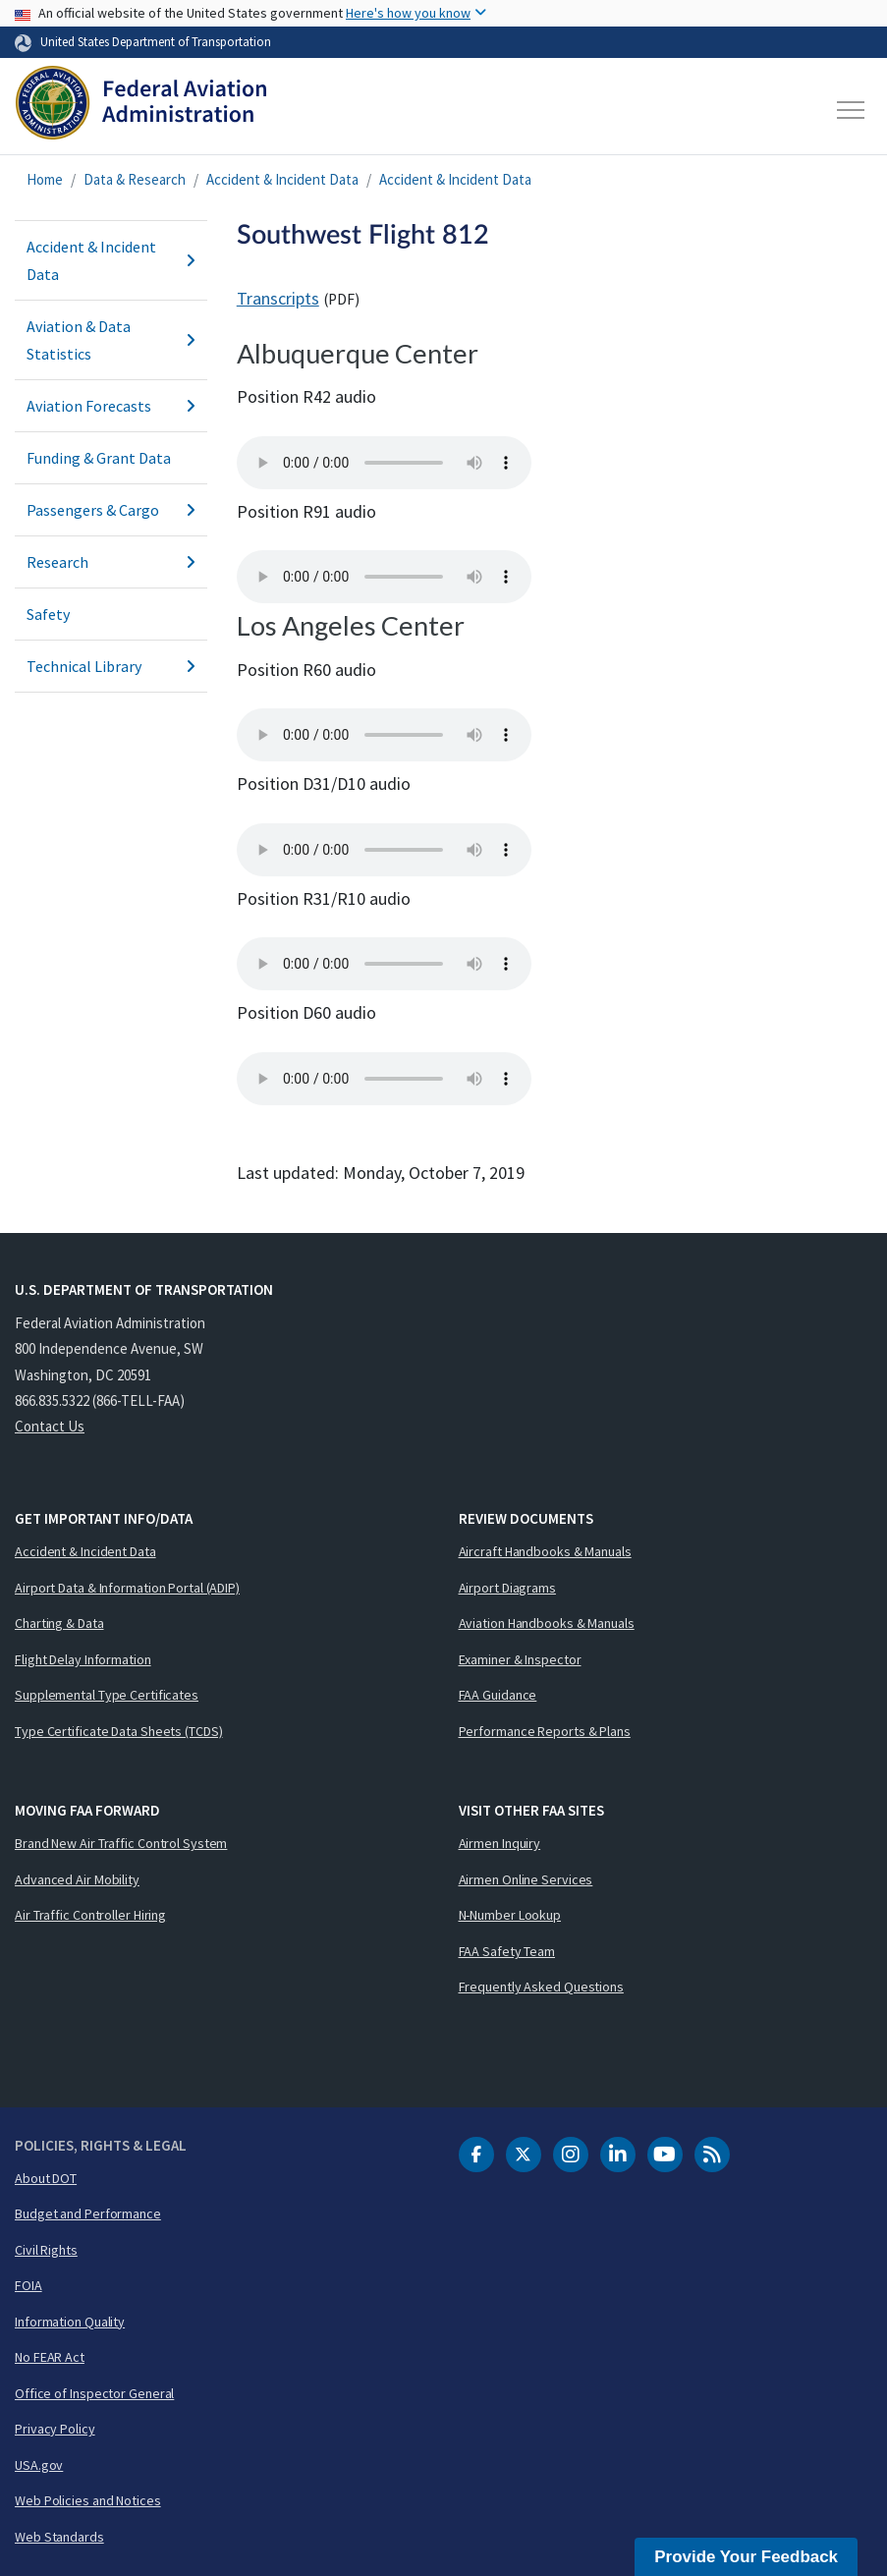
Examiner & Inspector (520, 1659)
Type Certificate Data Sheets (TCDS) (119, 1731)
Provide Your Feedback (746, 2557)
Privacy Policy (55, 2428)
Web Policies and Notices (88, 2500)
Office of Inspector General (94, 2393)
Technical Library (111, 666)
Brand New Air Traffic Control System (121, 1843)
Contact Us (49, 1426)
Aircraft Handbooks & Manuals (545, 1551)
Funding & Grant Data (99, 458)
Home (45, 179)
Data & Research (134, 179)
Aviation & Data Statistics (111, 340)
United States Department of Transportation (155, 41)
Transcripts (278, 298)
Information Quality (70, 2321)
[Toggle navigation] (851, 110)
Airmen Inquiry (500, 1843)
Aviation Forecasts (111, 406)
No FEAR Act (49, 2357)
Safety (48, 614)
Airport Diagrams (507, 1587)
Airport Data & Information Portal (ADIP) (127, 1587)
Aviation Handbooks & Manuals (547, 1623)
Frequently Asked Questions (541, 1986)
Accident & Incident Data (282, 179)
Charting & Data (59, 1623)
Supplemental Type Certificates (106, 1695)
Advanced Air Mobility (77, 1879)
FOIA (28, 2285)
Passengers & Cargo (111, 510)
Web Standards (59, 2537)
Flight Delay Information (83, 1659)
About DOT (46, 2178)
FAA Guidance (498, 1695)
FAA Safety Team (507, 1951)
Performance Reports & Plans (545, 1731)
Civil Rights (46, 2250)
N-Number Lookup (510, 1915)
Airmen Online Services (526, 1879)
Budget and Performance (88, 2213)
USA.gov (39, 2465)
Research (111, 562)
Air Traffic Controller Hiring (90, 1915)
